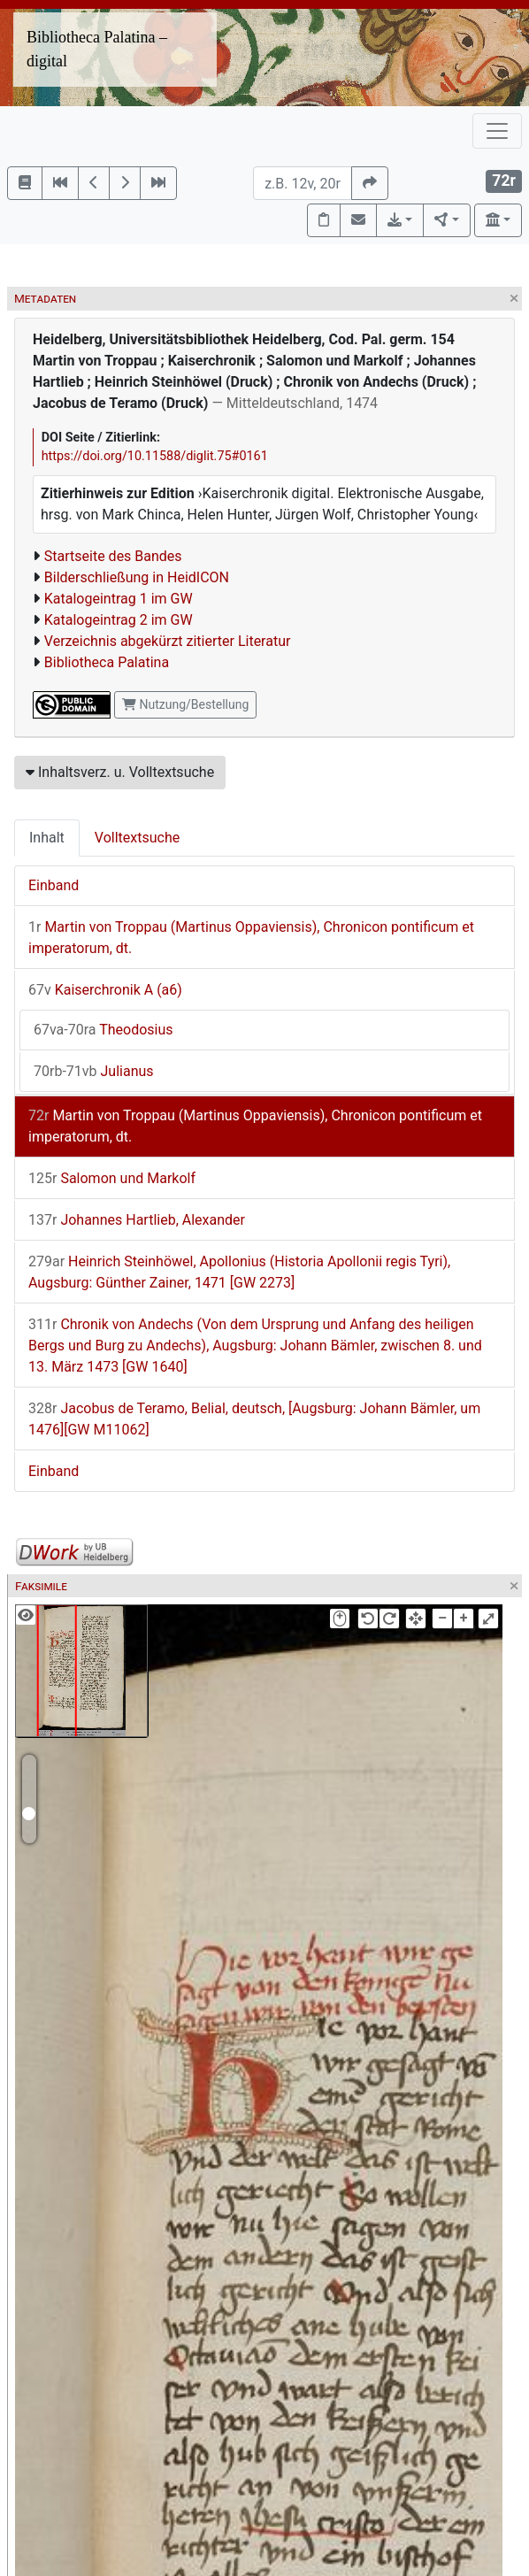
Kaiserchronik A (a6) (105, 989)
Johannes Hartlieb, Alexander (136, 1219)
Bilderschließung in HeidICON (136, 577)
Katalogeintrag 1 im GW (118, 598)
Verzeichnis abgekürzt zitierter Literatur (167, 641)
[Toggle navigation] (497, 131)
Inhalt (47, 837)
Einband (53, 885)
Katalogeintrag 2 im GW (118, 619)
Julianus (94, 1071)
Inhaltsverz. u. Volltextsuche (120, 772)
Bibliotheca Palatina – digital (97, 49)
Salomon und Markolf (112, 1178)
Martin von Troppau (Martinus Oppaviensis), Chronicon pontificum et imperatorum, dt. (251, 938)
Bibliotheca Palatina (106, 662)
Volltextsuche (137, 837)
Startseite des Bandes (113, 556)
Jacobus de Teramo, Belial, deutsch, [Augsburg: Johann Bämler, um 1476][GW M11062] (254, 1419)
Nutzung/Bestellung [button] (185, 704)
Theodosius (103, 1029)
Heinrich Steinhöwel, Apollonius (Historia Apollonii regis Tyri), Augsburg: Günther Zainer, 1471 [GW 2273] (239, 1272)
